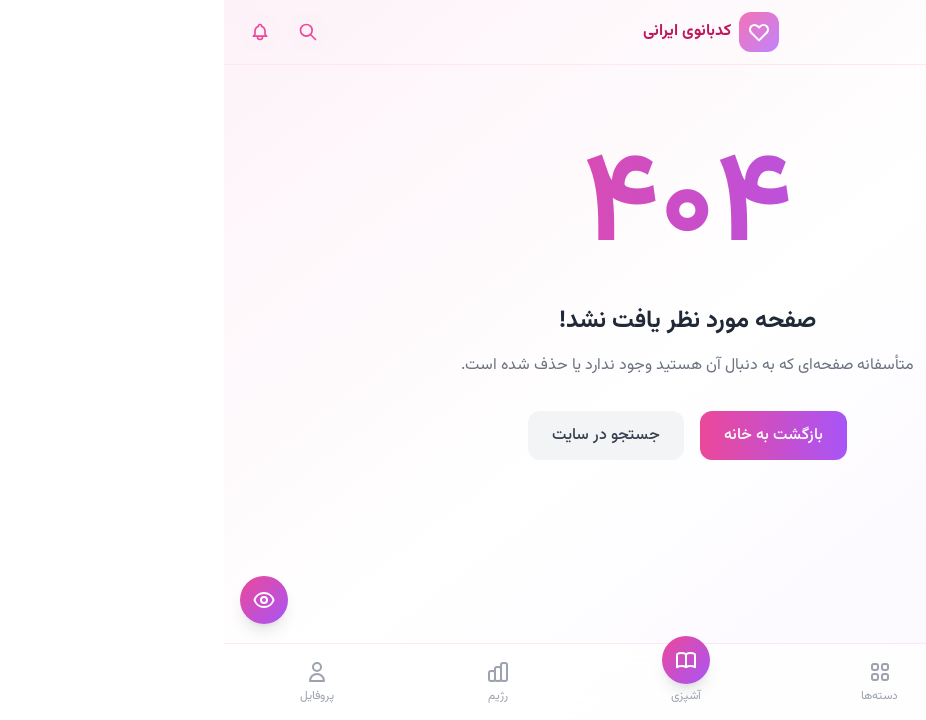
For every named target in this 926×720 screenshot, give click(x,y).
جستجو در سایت (382, 435)
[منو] (890, 32)
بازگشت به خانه (549, 435)
